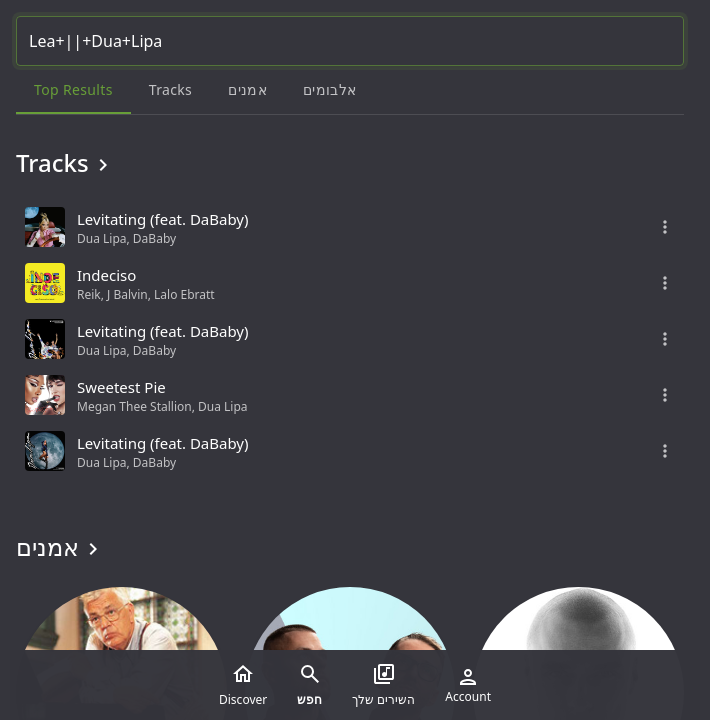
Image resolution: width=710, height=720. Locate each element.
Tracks (65, 163)
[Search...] (350, 41)
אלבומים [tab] (329, 89)
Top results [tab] (73, 89)
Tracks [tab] (170, 89)
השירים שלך (383, 685)
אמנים (60, 547)
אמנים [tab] (247, 89)
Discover (243, 685)
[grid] (350, 339)
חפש (309, 685)
